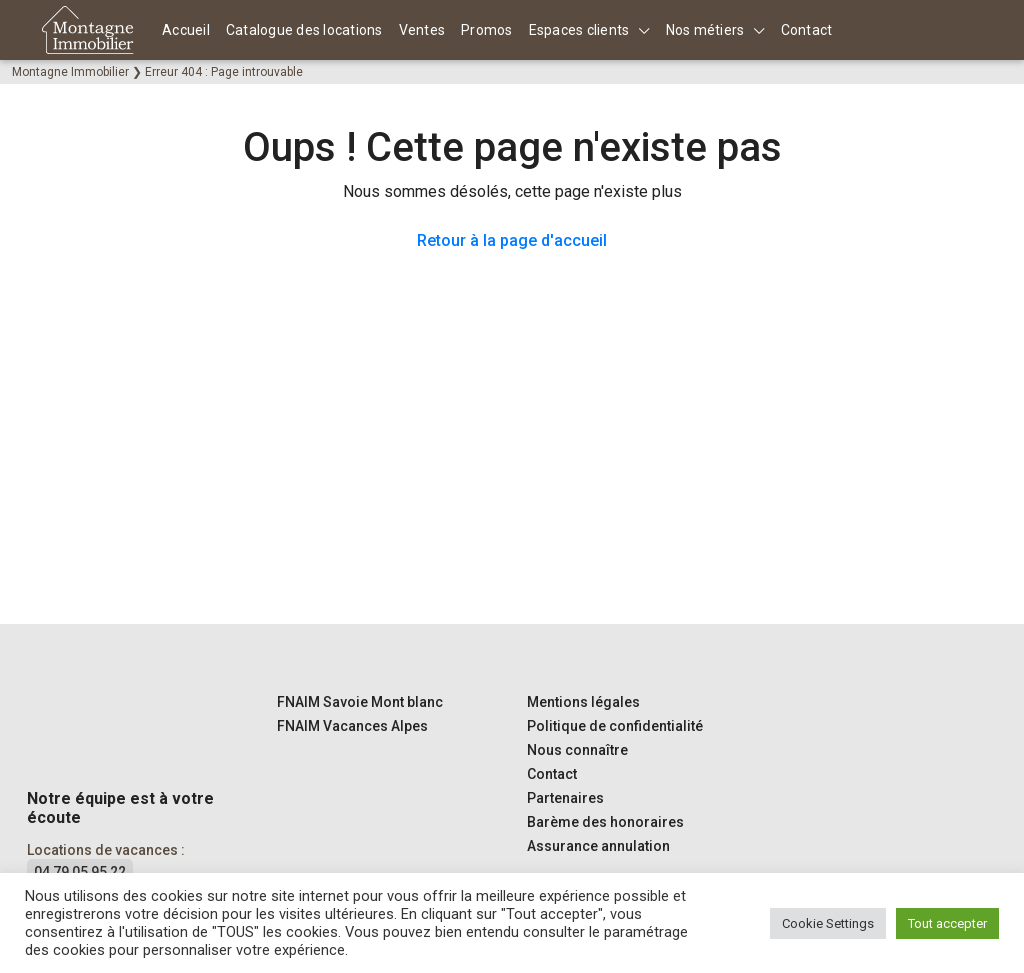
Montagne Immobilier (70, 72)
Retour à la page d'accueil (512, 240)
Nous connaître (577, 750)
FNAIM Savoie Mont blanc (360, 702)
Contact (807, 30)
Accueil (186, 30)
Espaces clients (579, 30)
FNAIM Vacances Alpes (352, 726)
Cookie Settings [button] (828, 923)
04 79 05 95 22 (80, 872)
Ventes (422, 30)
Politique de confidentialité (615, 726)
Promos (487, 30)
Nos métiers (705, 30)
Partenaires (565, 798)
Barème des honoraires (605, 822)
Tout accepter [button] (947, 923)
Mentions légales (583, 702)
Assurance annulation (598, 846)
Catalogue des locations (304, 30)
